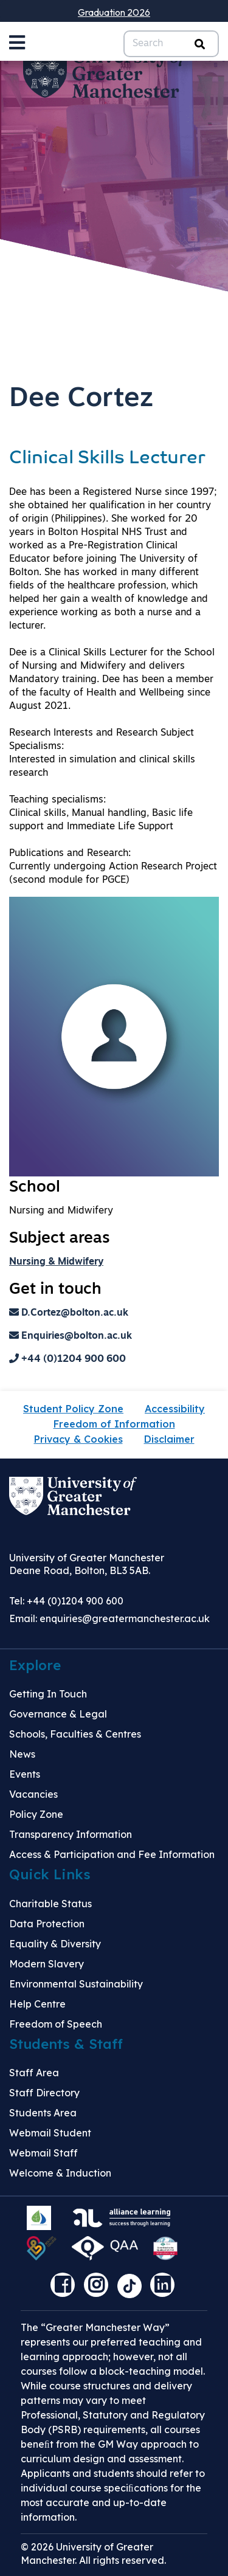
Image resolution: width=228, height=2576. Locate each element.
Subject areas (59, 1239)
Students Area (43, 2113)
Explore (35, 1665)
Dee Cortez (81, 399)
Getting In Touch (48, 1694)
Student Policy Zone (73, 1409)
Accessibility (175, 1409)
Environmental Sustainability (76, 1984)
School (34, 1187)
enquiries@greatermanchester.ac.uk (125, 1618)
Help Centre (37, 2004)
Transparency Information (70, 1834)
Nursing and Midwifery (61, 1211)
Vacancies (33, 1794)
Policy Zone (36, 1814)
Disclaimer (169, 1439)
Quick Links (50, 1874)
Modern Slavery (46, 1964)
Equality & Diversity (55, 1944)
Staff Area (34, 2073)
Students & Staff (66, 2044)
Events (24, 1774)
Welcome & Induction (60, 2173)
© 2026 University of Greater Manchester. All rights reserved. (93, 2553)
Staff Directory (44, 2093)
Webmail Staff (43, 2153)
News (22, 1754)
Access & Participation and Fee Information (112, 1854)
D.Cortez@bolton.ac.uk (68, 1313)
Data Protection (47, 1924)
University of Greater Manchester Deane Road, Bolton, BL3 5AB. (86, 1564)
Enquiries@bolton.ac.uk (70, 1336)
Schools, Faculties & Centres (75, 1734)
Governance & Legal (58, 1714)
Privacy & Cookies (78, 1439)
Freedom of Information (114, 1424)
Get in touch (55, 1290)
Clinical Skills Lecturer (107, 458)
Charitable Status (50, 1903)
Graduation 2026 (114, 12)
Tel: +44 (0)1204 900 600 (66, 1601)
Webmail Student (50, 2133)
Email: (109, 1618)
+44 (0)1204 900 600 (67, 1359)
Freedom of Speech (55, 2024)
